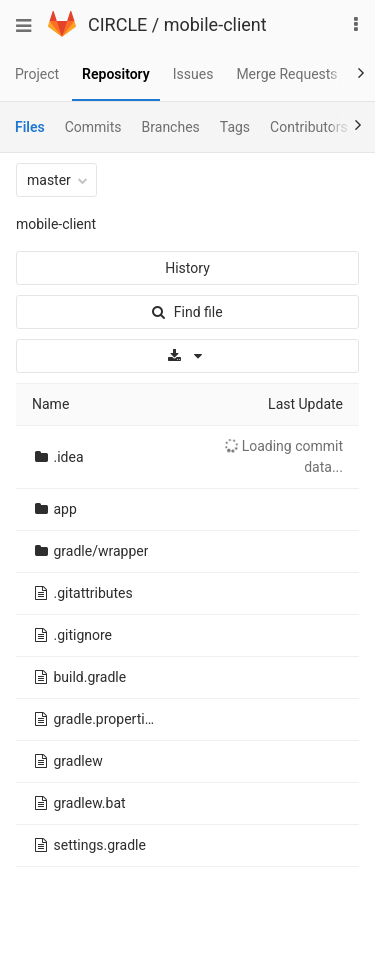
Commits (93, 127)
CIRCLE (117, 24)
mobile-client (215, 24)
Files (30, 127)
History (187, 268)
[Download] (187, 356)
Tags (235, 127)
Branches (171, 127)
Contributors (309, 127)
